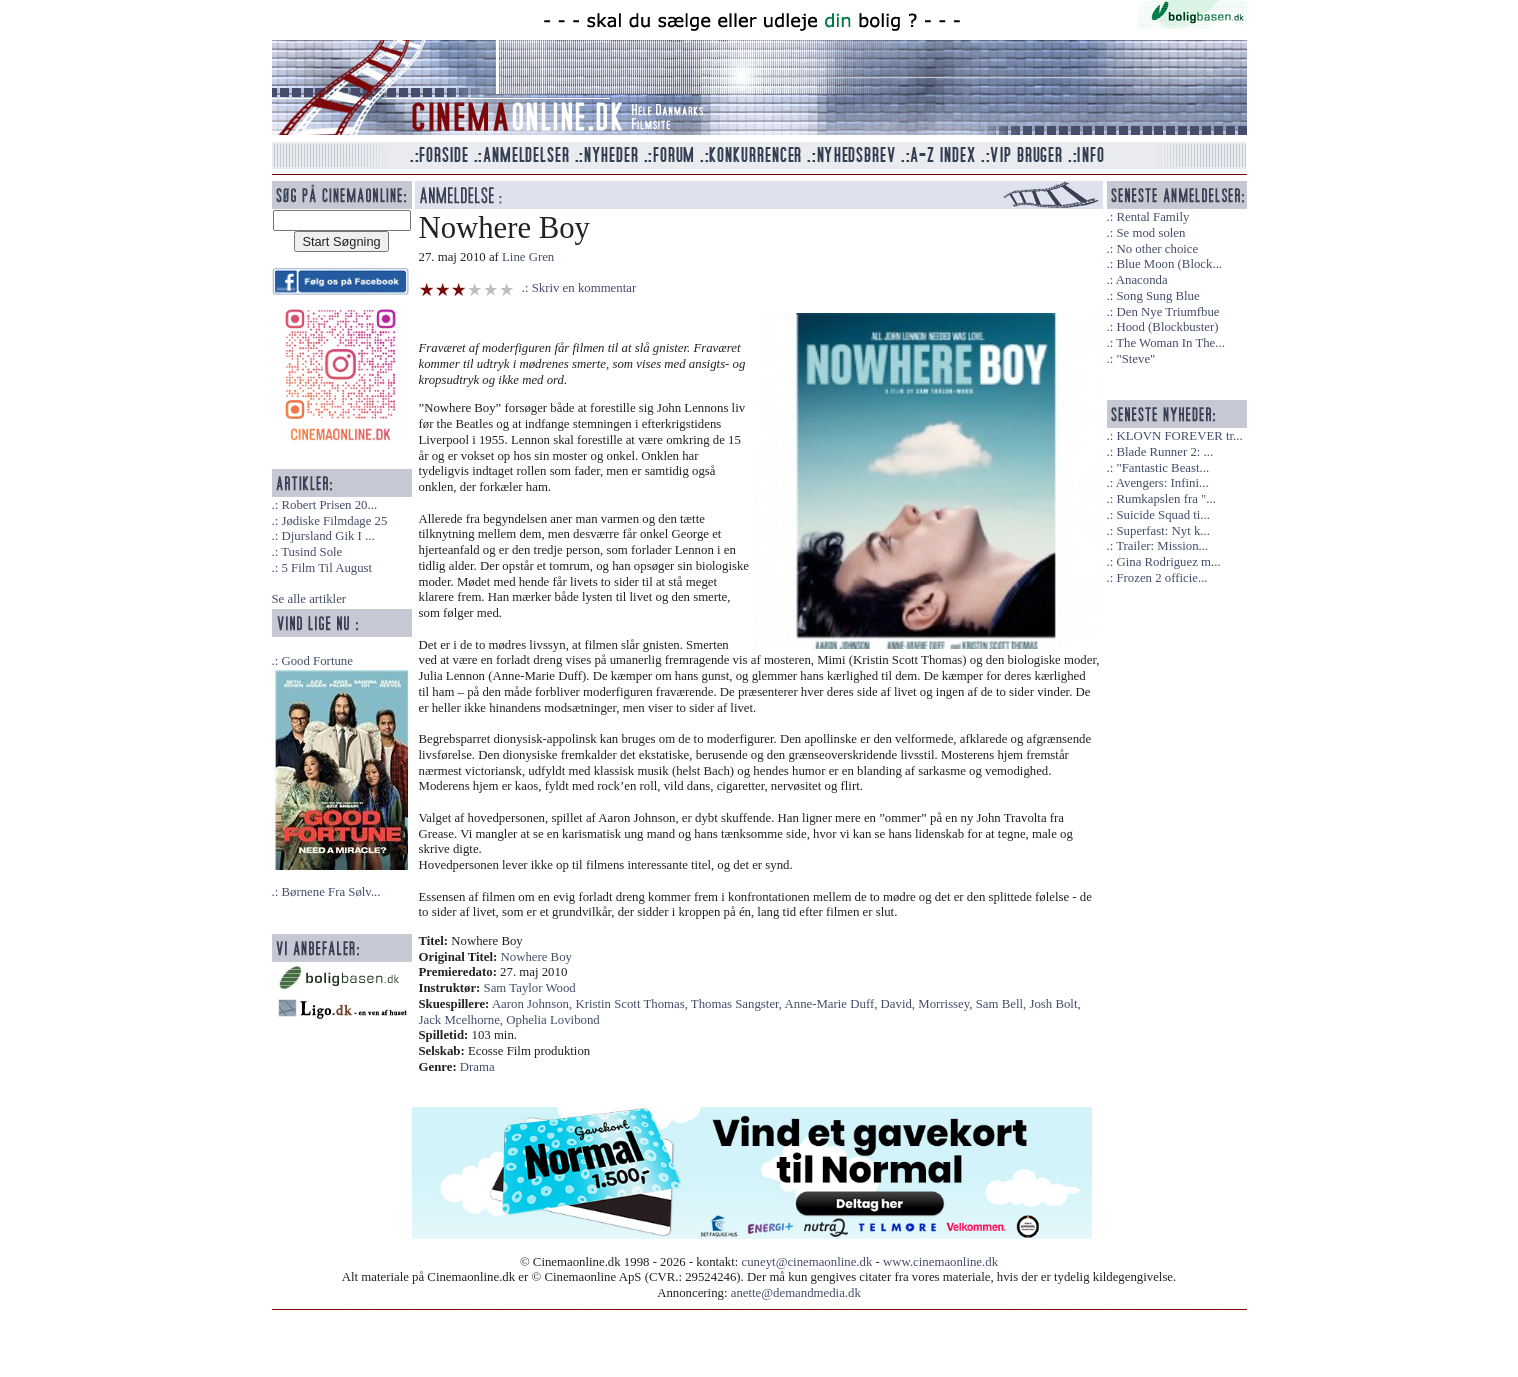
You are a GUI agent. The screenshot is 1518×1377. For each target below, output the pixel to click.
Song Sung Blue (1157, 296)
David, (900, 1004)
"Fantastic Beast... (1162, 468)
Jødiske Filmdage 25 (334, 521)
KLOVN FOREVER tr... (1179, 436)
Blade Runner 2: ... (1164, 452)
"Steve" (1135, 359)
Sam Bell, (1003, 1004)
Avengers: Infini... (1162, 483)
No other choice (1157, 249)
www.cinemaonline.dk (940, 1262)
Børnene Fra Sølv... (330, 892)
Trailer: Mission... (1162, 546)
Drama (477, 1067)
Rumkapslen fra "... (1165, 499)
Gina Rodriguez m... (1168, 562)
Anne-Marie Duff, (833, 1004)
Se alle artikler (309, 599)
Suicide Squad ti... (1162, 515)
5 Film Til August (326, 568)
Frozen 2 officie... (1161, 578)
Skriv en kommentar (584, 288)
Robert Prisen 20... (329, 505)
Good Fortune (316, 661)
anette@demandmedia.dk (796, 1293)
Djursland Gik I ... (327, 536)
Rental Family (1152, 217)
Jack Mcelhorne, (463, 1020)
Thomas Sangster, (738, 1004)
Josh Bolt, (1054, 1004)
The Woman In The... (1170, 343)
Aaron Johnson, (534, 1004)
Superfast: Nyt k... (1162, 531)
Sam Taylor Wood (530, 988)
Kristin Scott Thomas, (632, 1004)
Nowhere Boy (536, 957)
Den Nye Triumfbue (1167, 312)
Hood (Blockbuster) (1167, 327)
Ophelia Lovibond (552, 1020)
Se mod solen (1150, 233)
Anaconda (1142, 280)
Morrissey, (946, 1004)
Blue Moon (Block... (1169, 264)
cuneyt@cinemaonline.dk (807, 1262)
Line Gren (528, 257)
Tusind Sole (311, 552)
